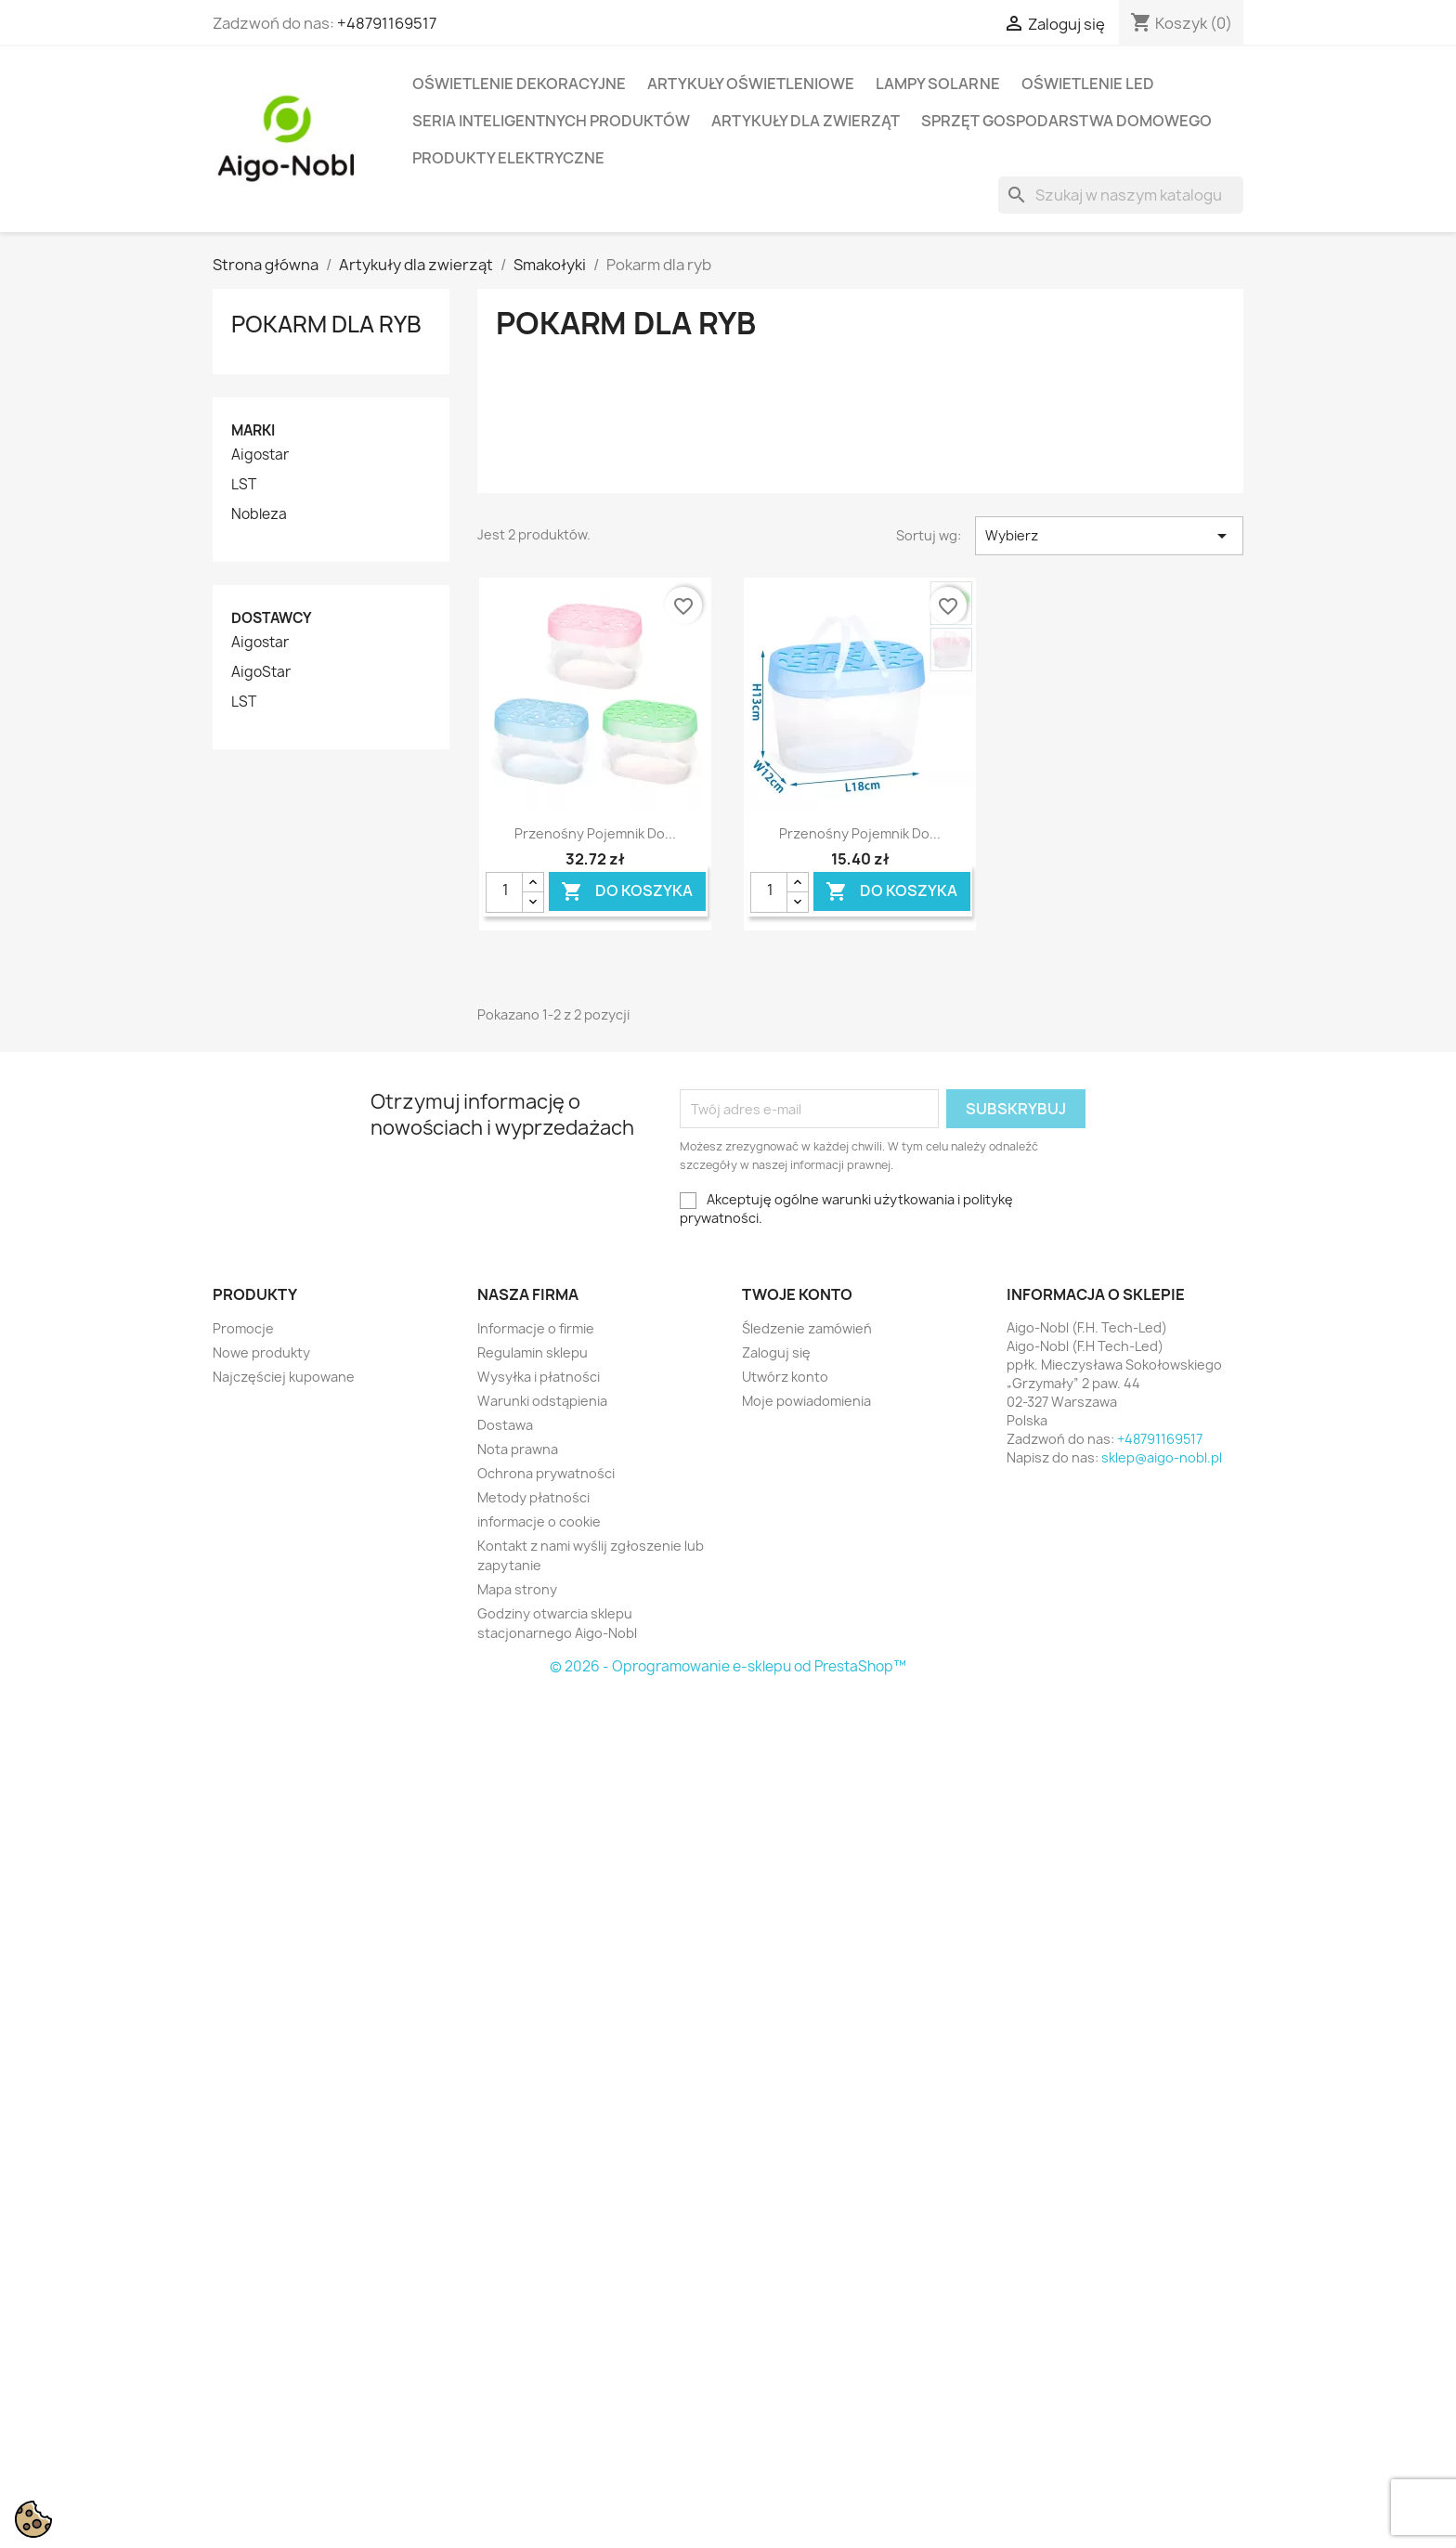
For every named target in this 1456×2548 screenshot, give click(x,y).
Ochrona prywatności (546, 1473)
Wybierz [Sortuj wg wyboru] (1109, 536)
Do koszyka (627, 891)
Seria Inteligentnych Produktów (551, 120)
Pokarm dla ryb (326, 324)
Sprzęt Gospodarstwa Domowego (1066, 120)
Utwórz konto (785, 1376)
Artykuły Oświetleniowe (750, 83)
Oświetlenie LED (1087, 83)
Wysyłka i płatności (538, 1376)
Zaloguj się (776, 1352)
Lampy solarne (938, 83)
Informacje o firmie (535, 1328)
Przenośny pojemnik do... (595, 833)
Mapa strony (517, 1589)
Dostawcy (271, 618)
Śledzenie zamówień (807, 1328)
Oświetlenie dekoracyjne (519, 83)
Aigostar (260, 455)
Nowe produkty (261, 1352)
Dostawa (505, 1425)
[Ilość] (504, 892)
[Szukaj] (1120, 195)
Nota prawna (517, 1449)
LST (243, 484)
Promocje (243, 1328)
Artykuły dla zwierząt (805, 120)
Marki (253, 430)
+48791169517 (386, 23)
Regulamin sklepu (532, 1352)
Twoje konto (797, 1294)
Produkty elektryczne (508, 158)
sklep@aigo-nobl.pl (1161, 1457)
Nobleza (259, 514)
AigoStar (261, 672)
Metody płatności (533, 1497)
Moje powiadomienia (806, 1401)
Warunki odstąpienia (542, 1401)
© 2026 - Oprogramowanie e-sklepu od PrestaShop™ (728, 1666)
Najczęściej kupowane (284, 1376)
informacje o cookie (539, 1521)
